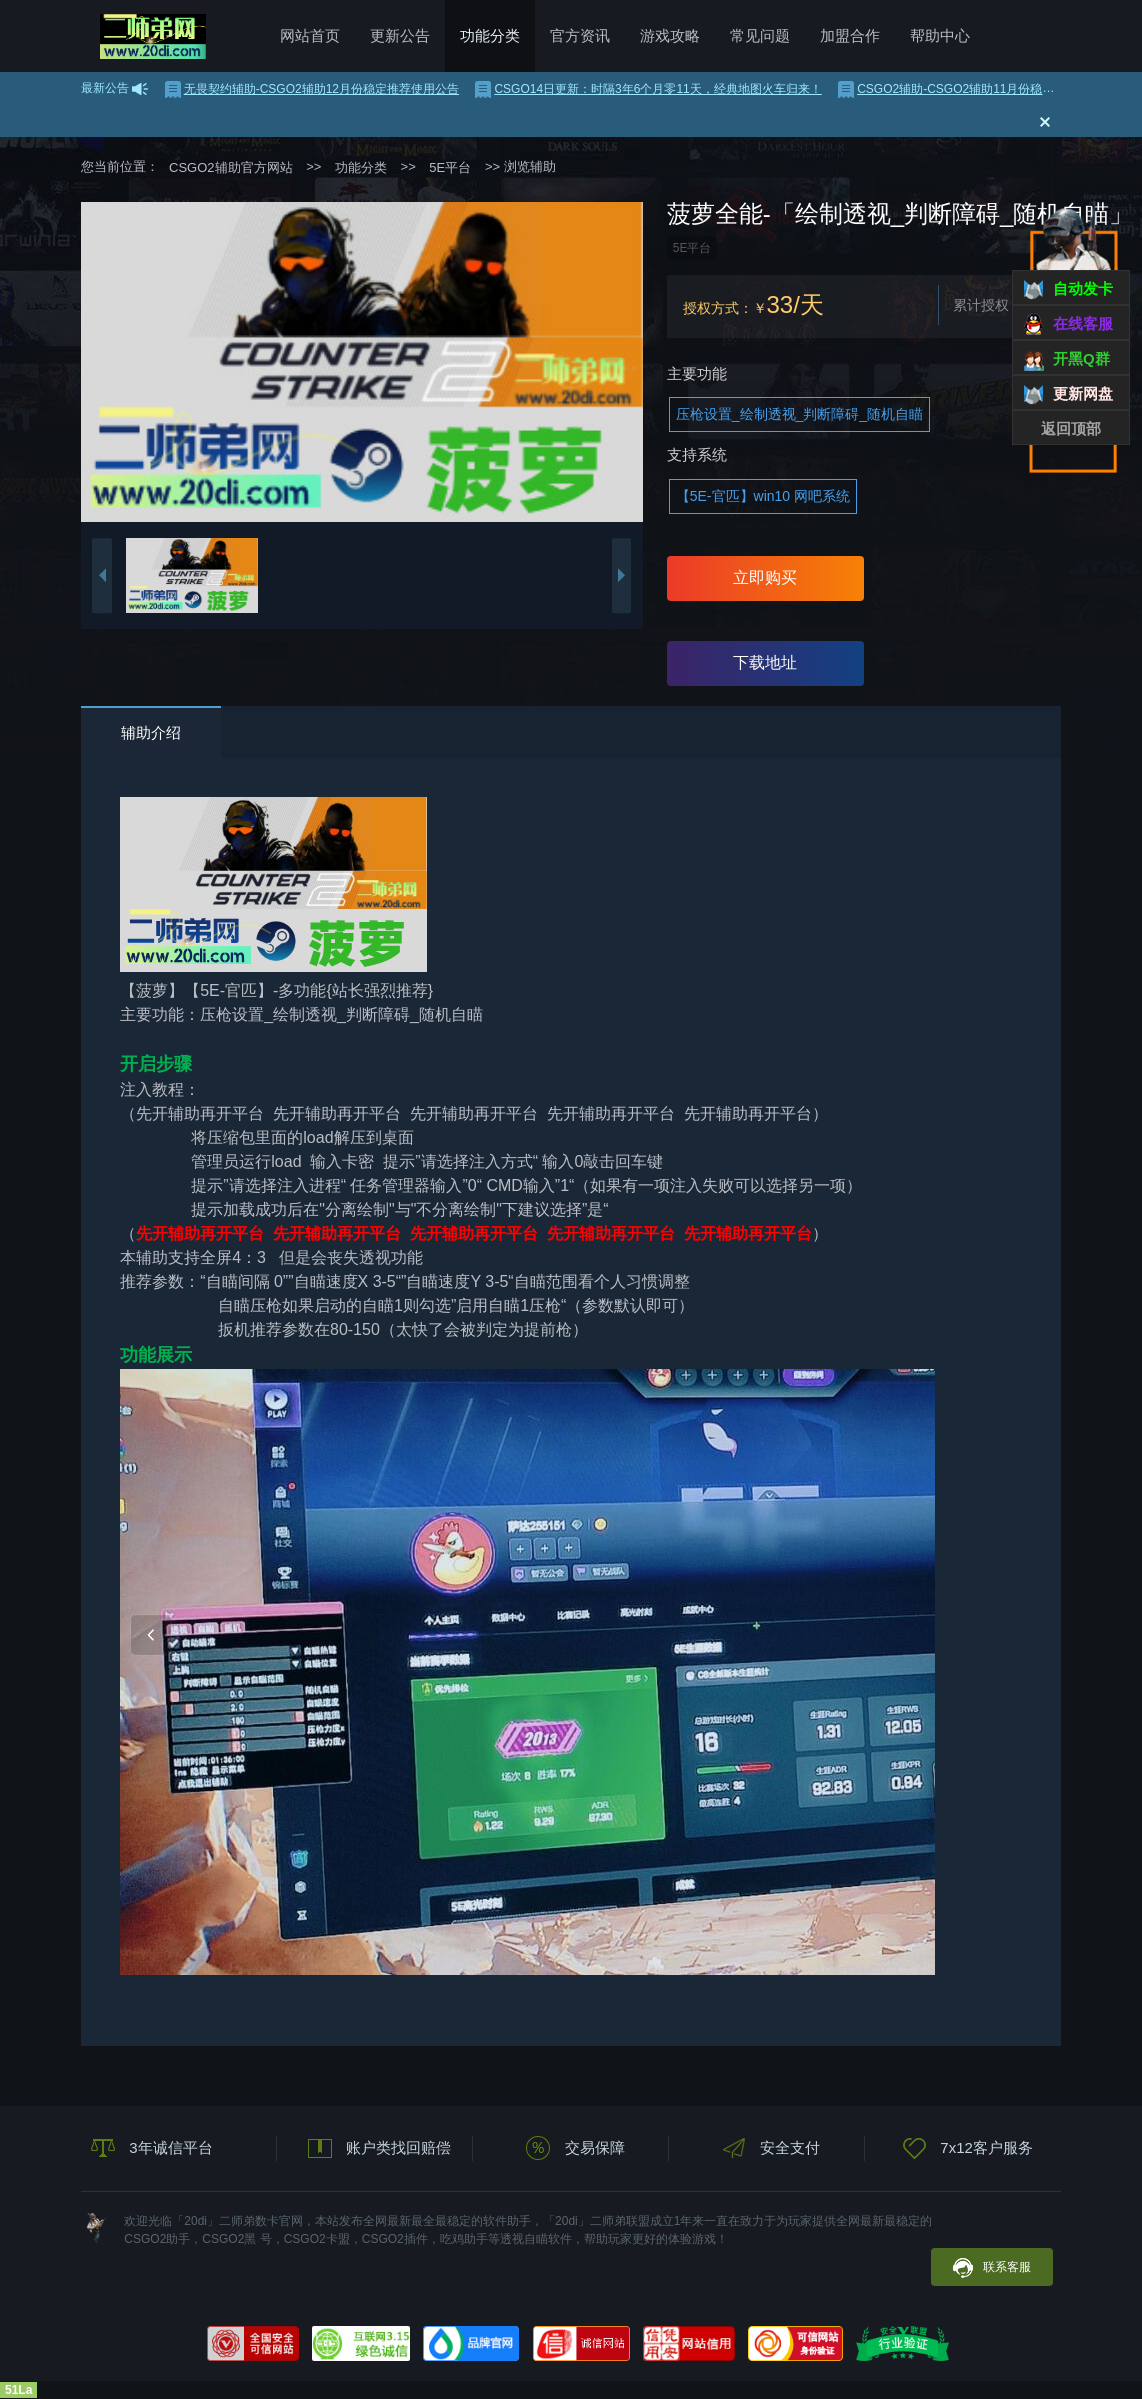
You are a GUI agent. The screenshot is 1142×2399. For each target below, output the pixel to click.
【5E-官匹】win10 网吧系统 (763, 496)
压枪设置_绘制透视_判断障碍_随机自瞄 (799, 414)
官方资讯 (580, 35)
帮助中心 (940, 35)
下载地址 (765, 662)
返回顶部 (1071, 428)
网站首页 (310, 35)
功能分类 (490, 35)
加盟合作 (850, 35)
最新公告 (105, 88)
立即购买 (765, 577)
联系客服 (992, 2268)
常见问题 (760, 35)
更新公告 (400, 35)
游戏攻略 (670, 35)
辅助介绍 (151, 732)
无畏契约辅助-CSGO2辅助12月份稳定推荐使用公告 (312, 89)
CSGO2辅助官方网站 (153, 36)
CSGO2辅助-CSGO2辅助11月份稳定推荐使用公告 (982, 89)
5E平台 (450, 167)
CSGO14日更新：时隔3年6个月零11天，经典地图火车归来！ (648, 89)
